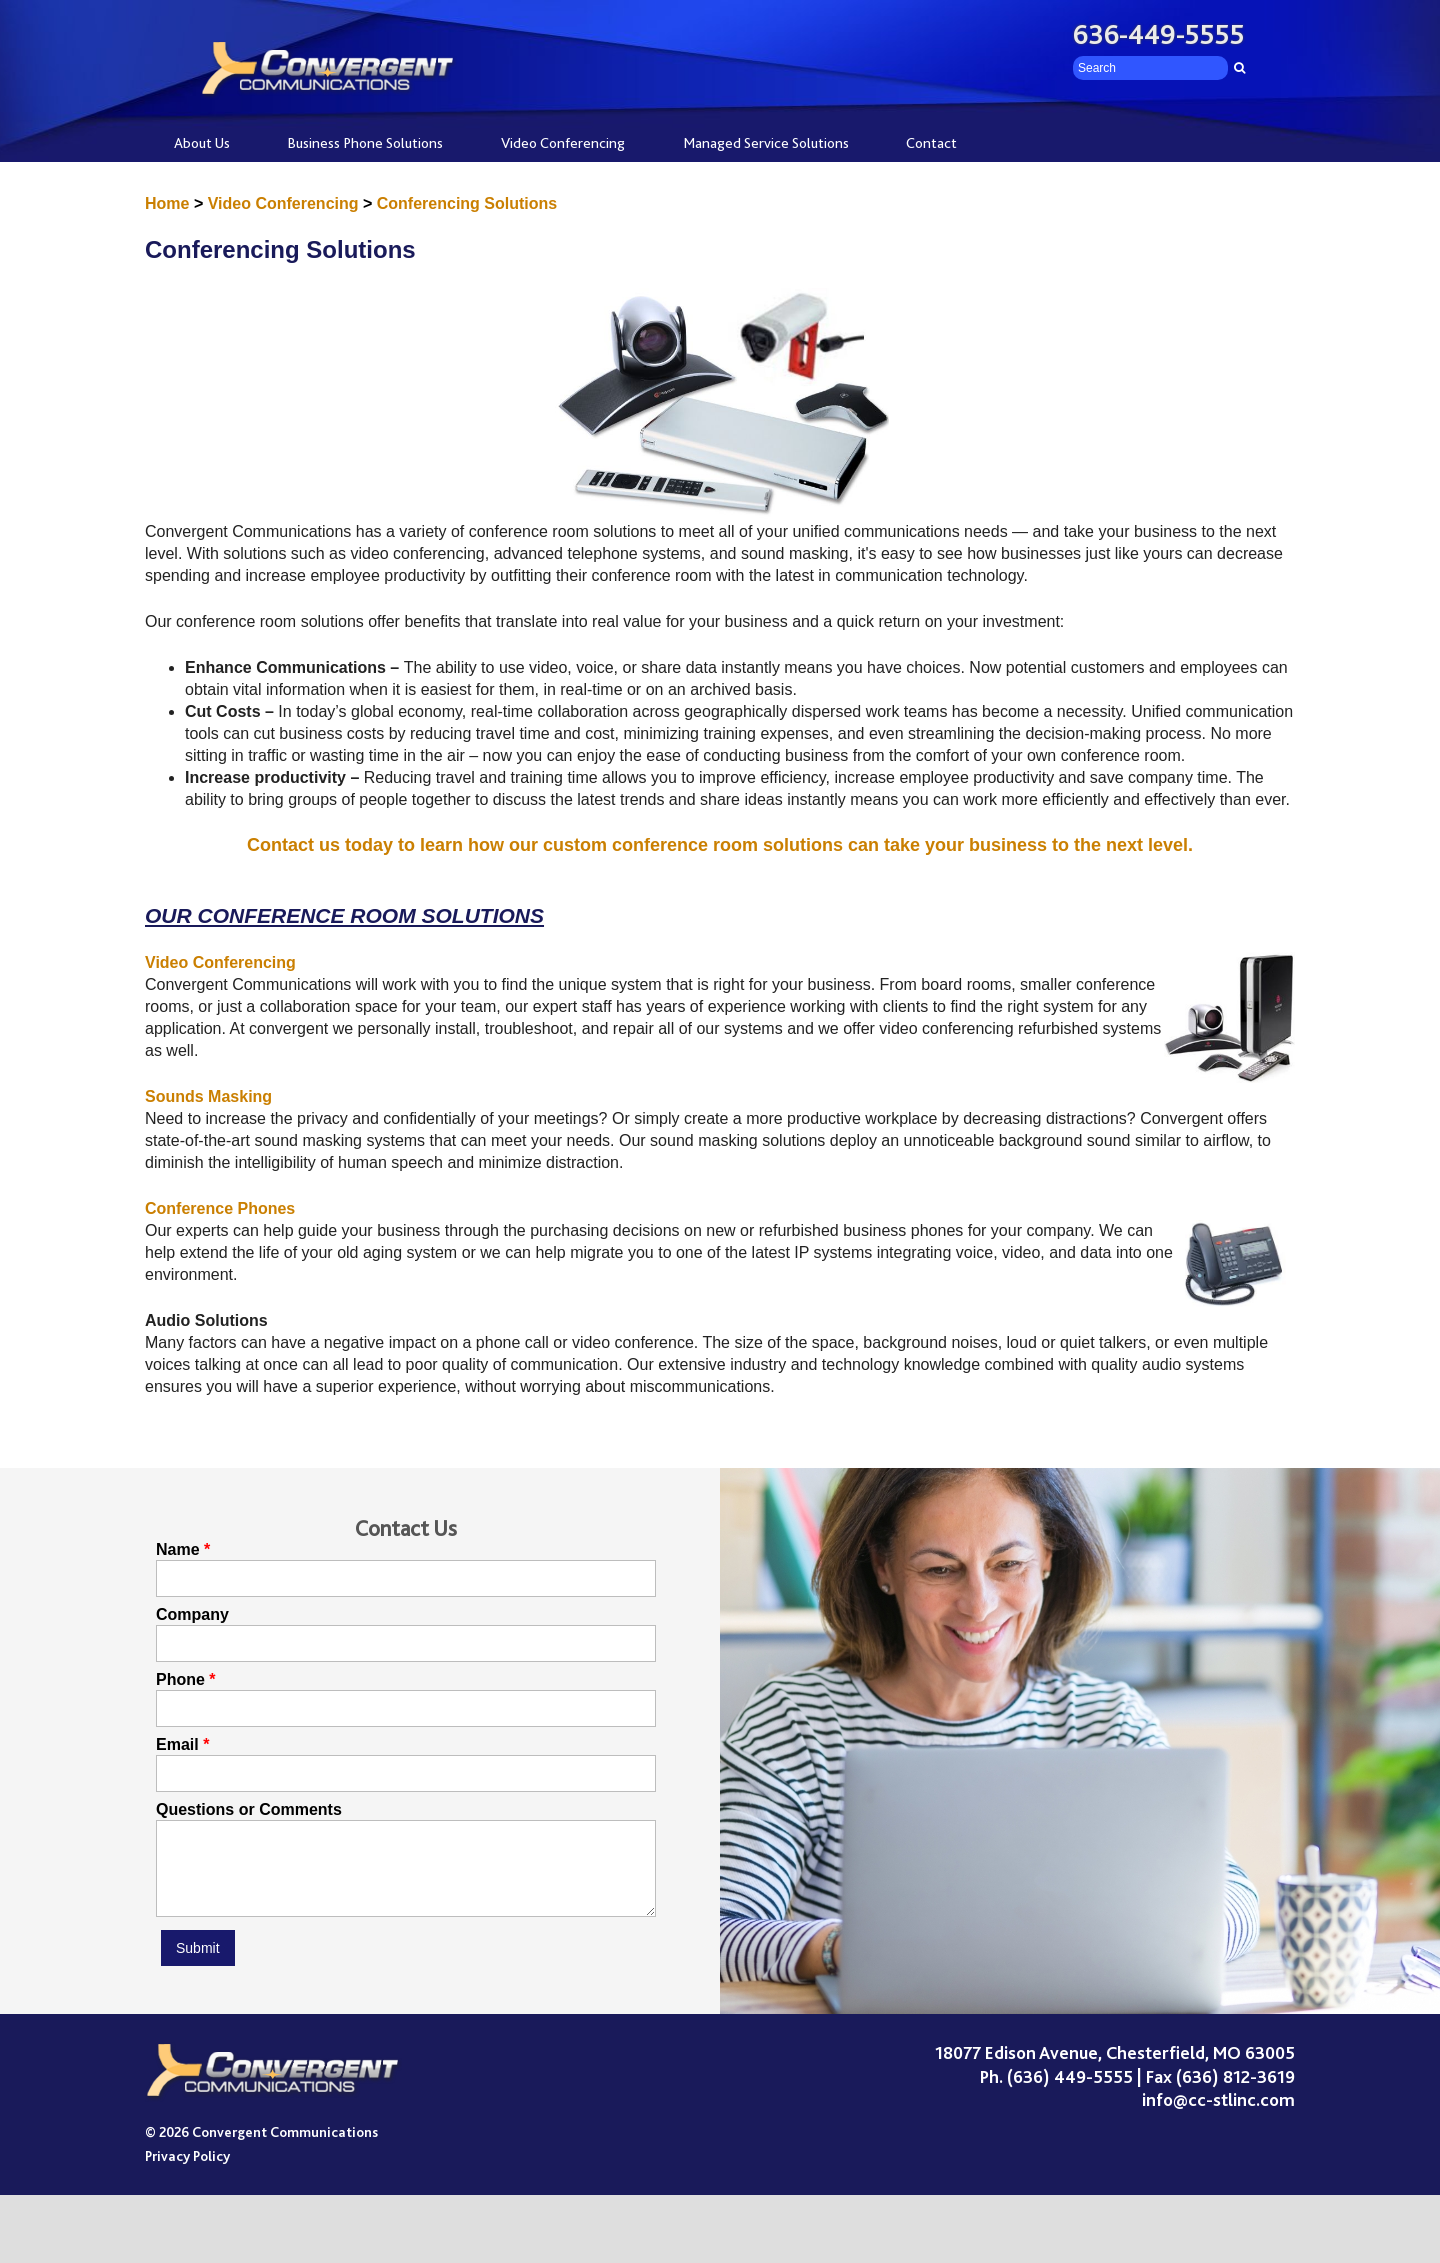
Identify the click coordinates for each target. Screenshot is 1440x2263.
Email (177, 1745)
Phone (180, 1680)
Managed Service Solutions (766, 143)
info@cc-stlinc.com (1218, 2115)
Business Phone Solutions (365, 143)
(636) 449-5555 (1070, 2092)
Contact (931, 143)
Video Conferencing (563, 143)
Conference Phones (220, 1208)
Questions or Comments (249, 1810)
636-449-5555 (1159, 35)
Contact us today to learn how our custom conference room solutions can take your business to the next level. (720, 845)
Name (178, 1550)
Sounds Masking (208, 1096)
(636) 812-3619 (1235, 2092)
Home (167, 203)
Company (192, 1615)
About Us (202, 143)
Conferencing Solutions (467, 203)
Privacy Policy (187, 2171)
